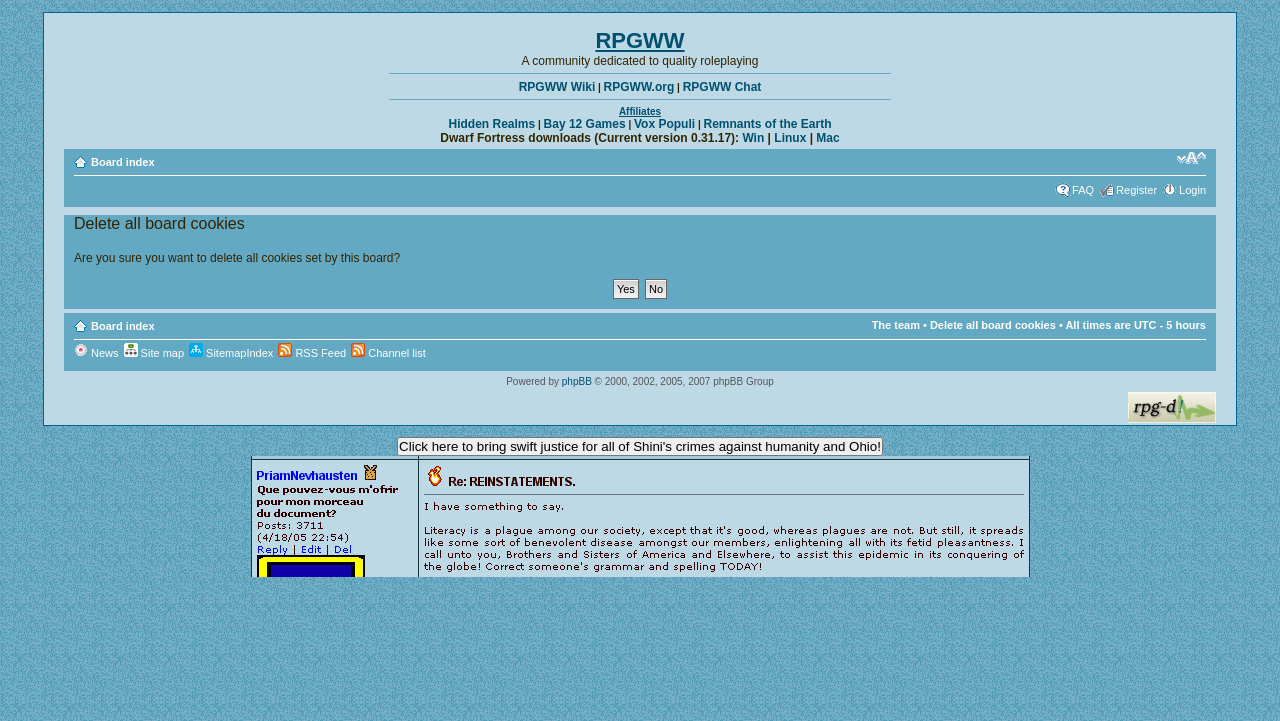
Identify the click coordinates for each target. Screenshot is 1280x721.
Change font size (1191, 158)
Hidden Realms (492, 124)
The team (896, 325)
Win (753, 138)
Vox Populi (664, 124)
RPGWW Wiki (557, 87)
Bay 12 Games (585, 124)
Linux (790, 138)
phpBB (577, 381)
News (96, 353)
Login (1192, 190)
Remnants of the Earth (767, 124)
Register (1136, 190)
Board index (123, 162)
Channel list (388, 353)
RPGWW (639, 40)
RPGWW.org (639, 87)
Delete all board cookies (993, 325)
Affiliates (640, 111)
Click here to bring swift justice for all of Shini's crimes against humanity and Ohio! (640, 446)
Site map (154, 353)
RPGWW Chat (722, 87)
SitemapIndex (231, 353)
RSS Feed (312, 353)
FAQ (1083, 190)
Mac (827, 138)
